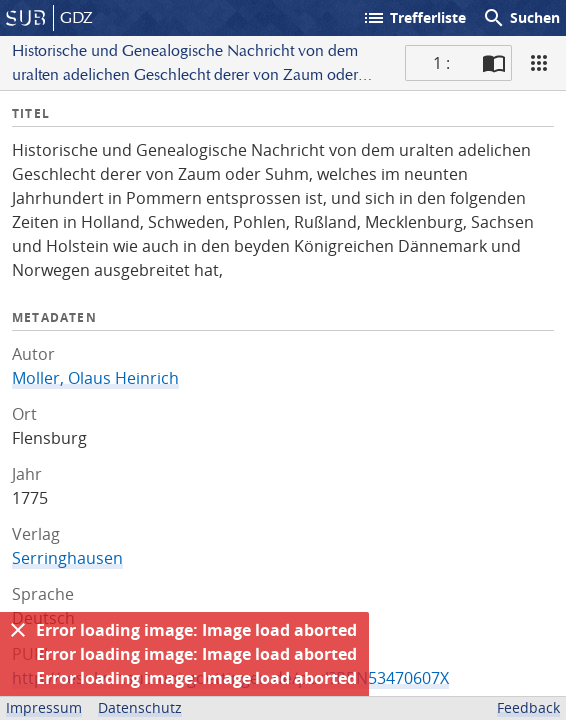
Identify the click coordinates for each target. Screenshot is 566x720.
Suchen (521, 18)
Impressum (44, 707)
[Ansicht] (539, 63)
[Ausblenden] (18, 630)
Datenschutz (140, 707)
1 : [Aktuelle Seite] (441, 63)
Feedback (528, 707)
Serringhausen (67, 558)
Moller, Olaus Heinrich (95, 378)
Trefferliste (414, 18)
